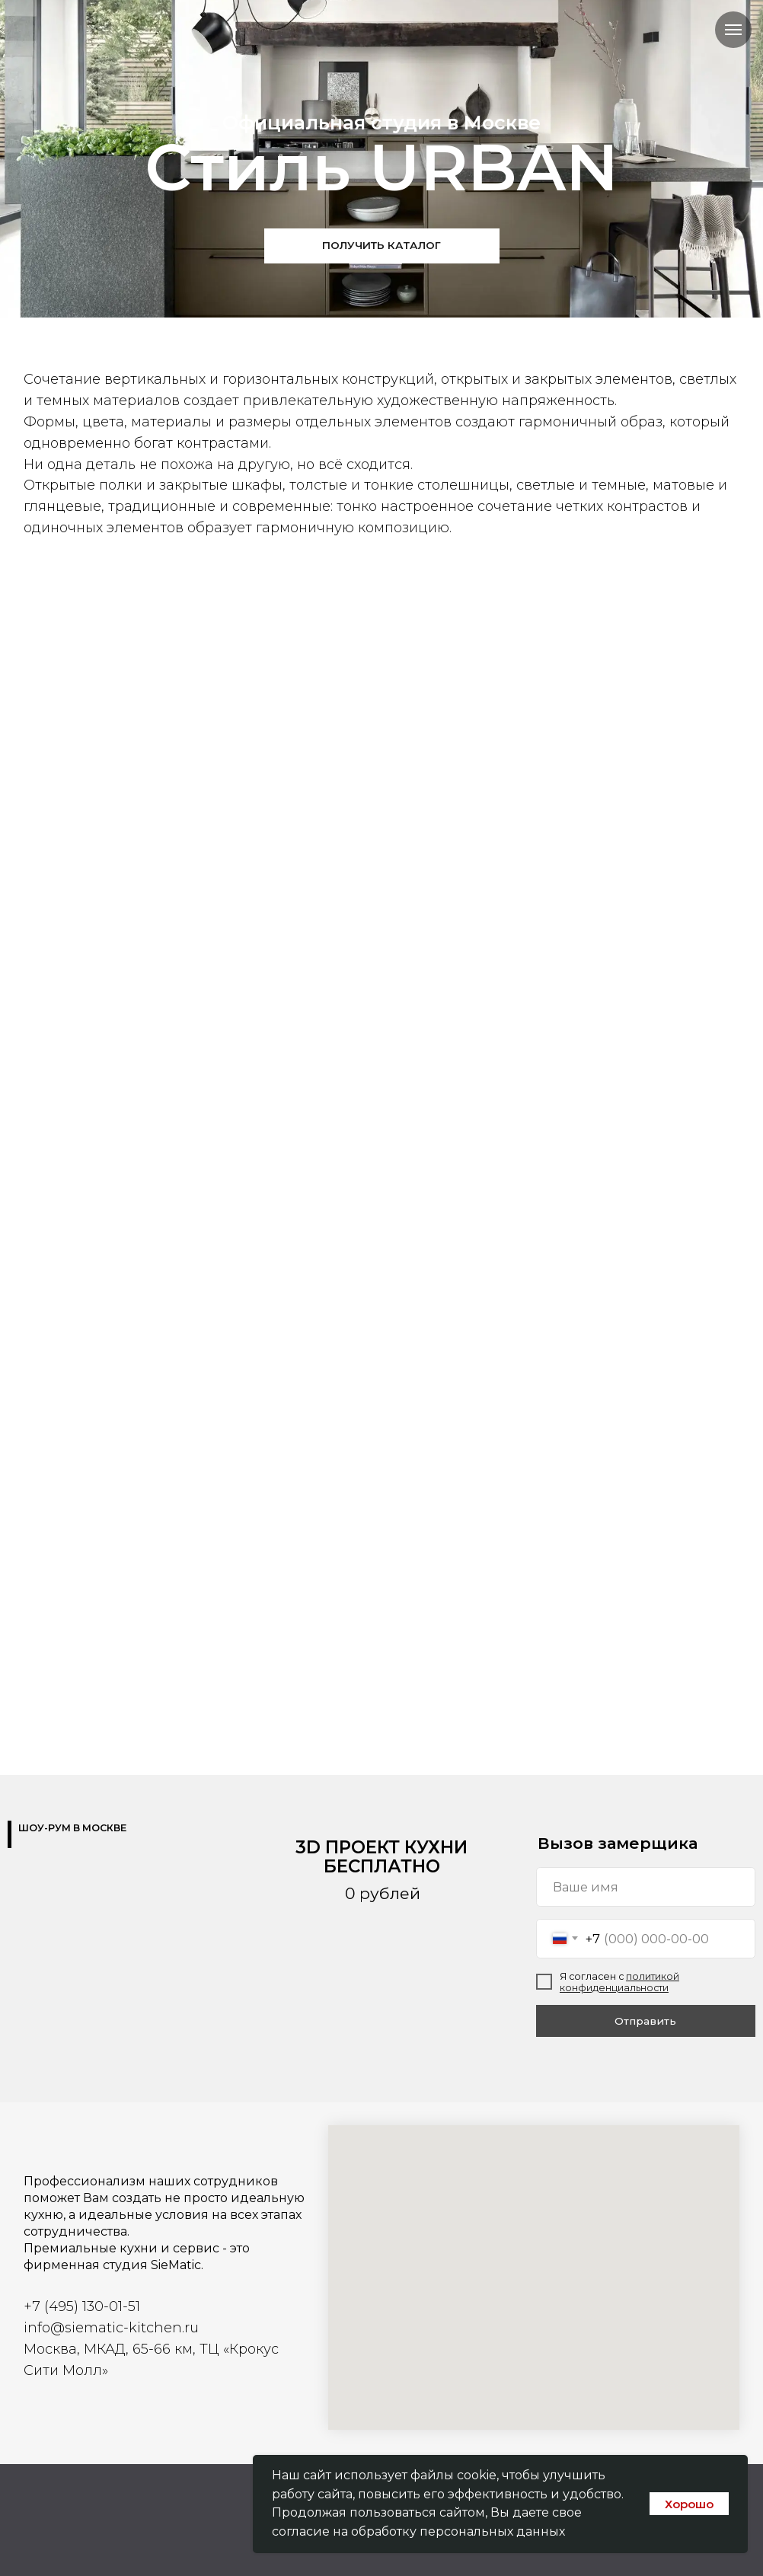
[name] (645, 1887)
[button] (382, 245)
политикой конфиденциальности (619, 1982)
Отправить (645, 2021)
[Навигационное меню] (733, 29)
